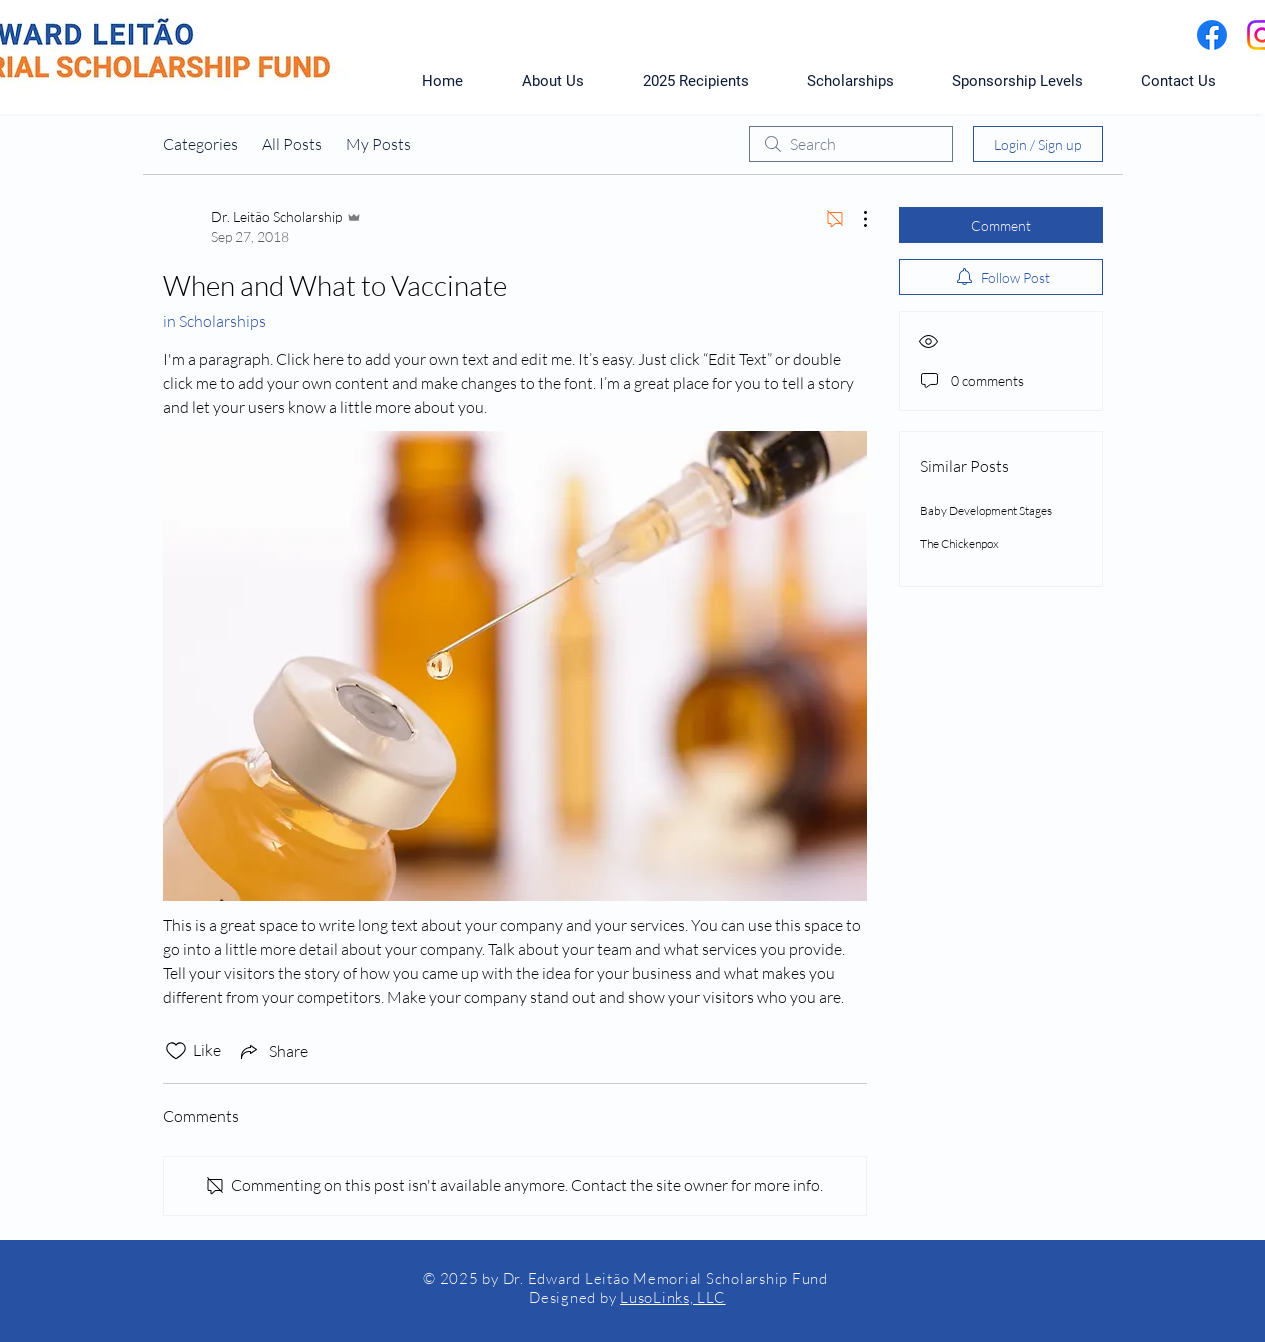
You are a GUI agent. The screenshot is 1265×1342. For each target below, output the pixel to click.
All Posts (292, 144)
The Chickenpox (959, 543)
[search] (851, 144)
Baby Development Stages (986, 510)
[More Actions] (855, 219)
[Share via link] (272, 1051)
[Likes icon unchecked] (176, 1051)
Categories (200, 144)
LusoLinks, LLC (673, 1297)
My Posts (378, 144)
